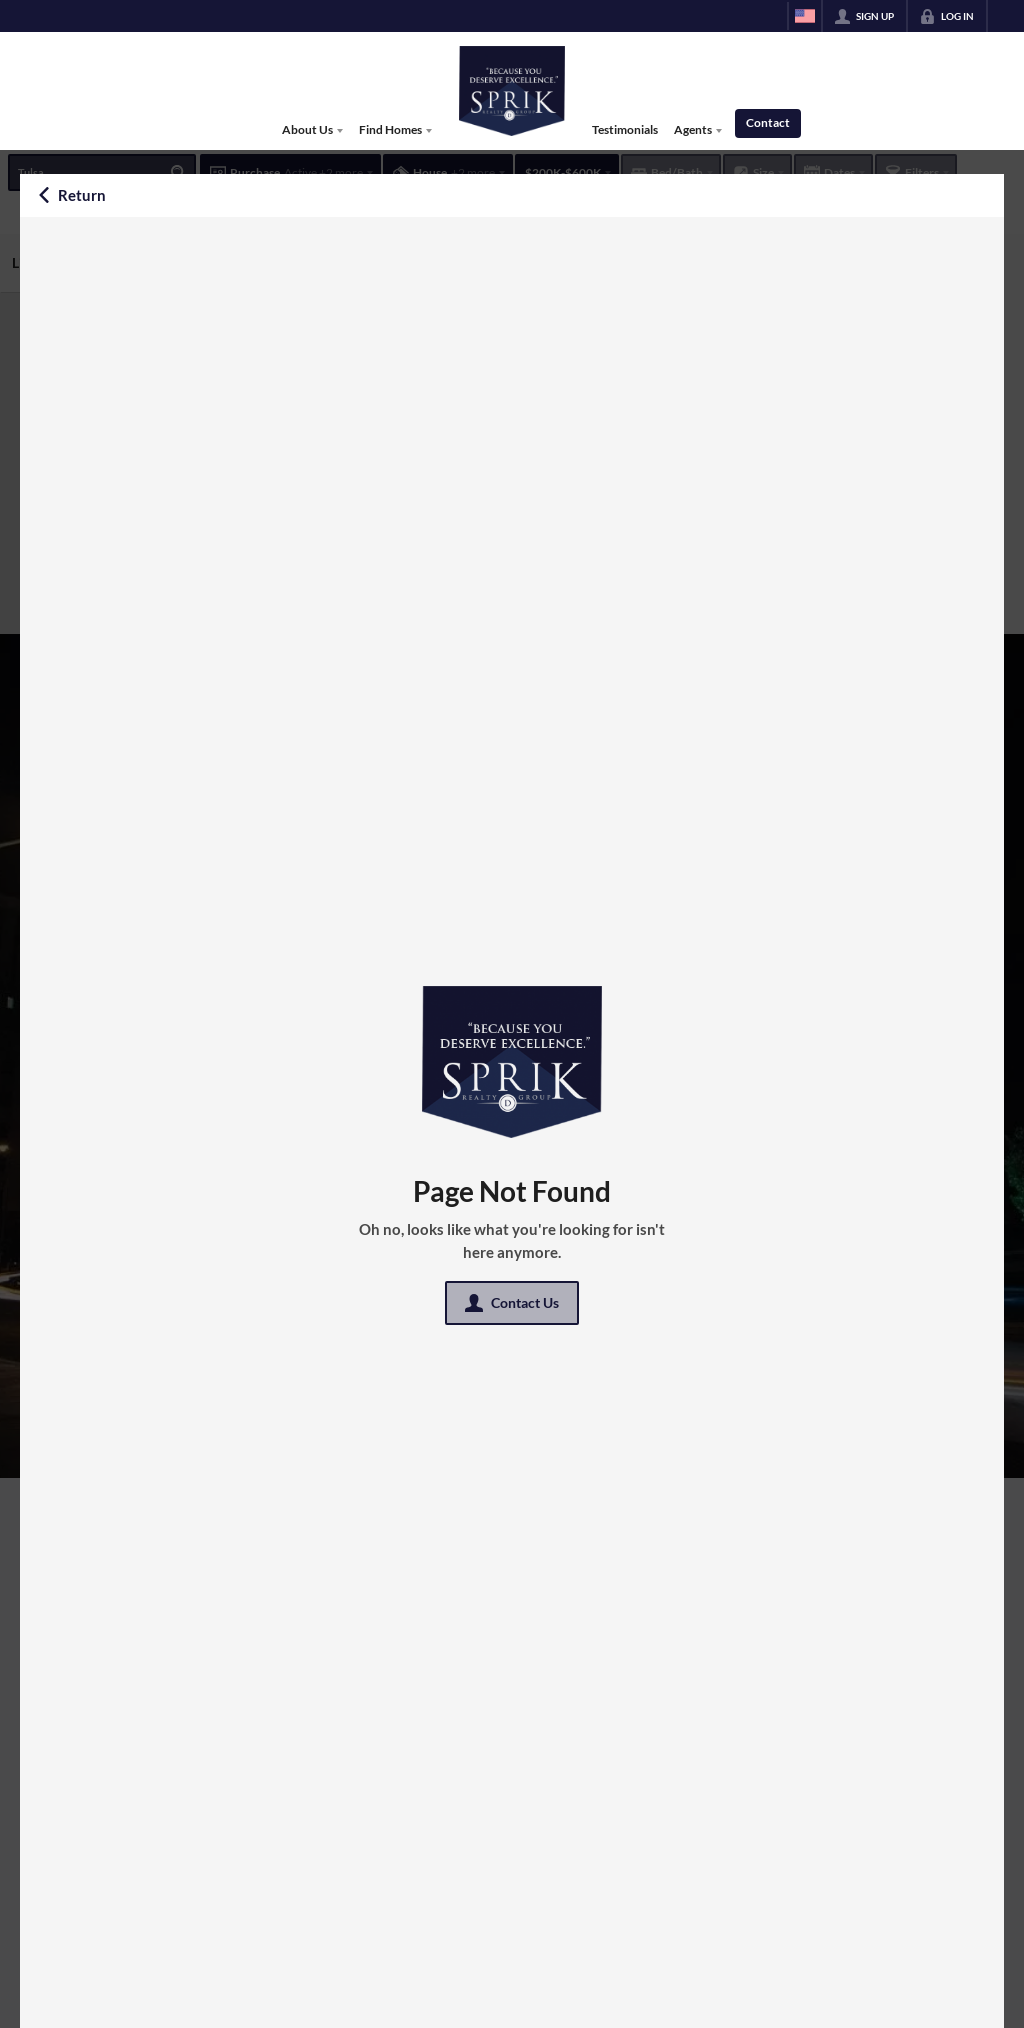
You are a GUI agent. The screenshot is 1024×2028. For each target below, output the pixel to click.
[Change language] (805, 16)
